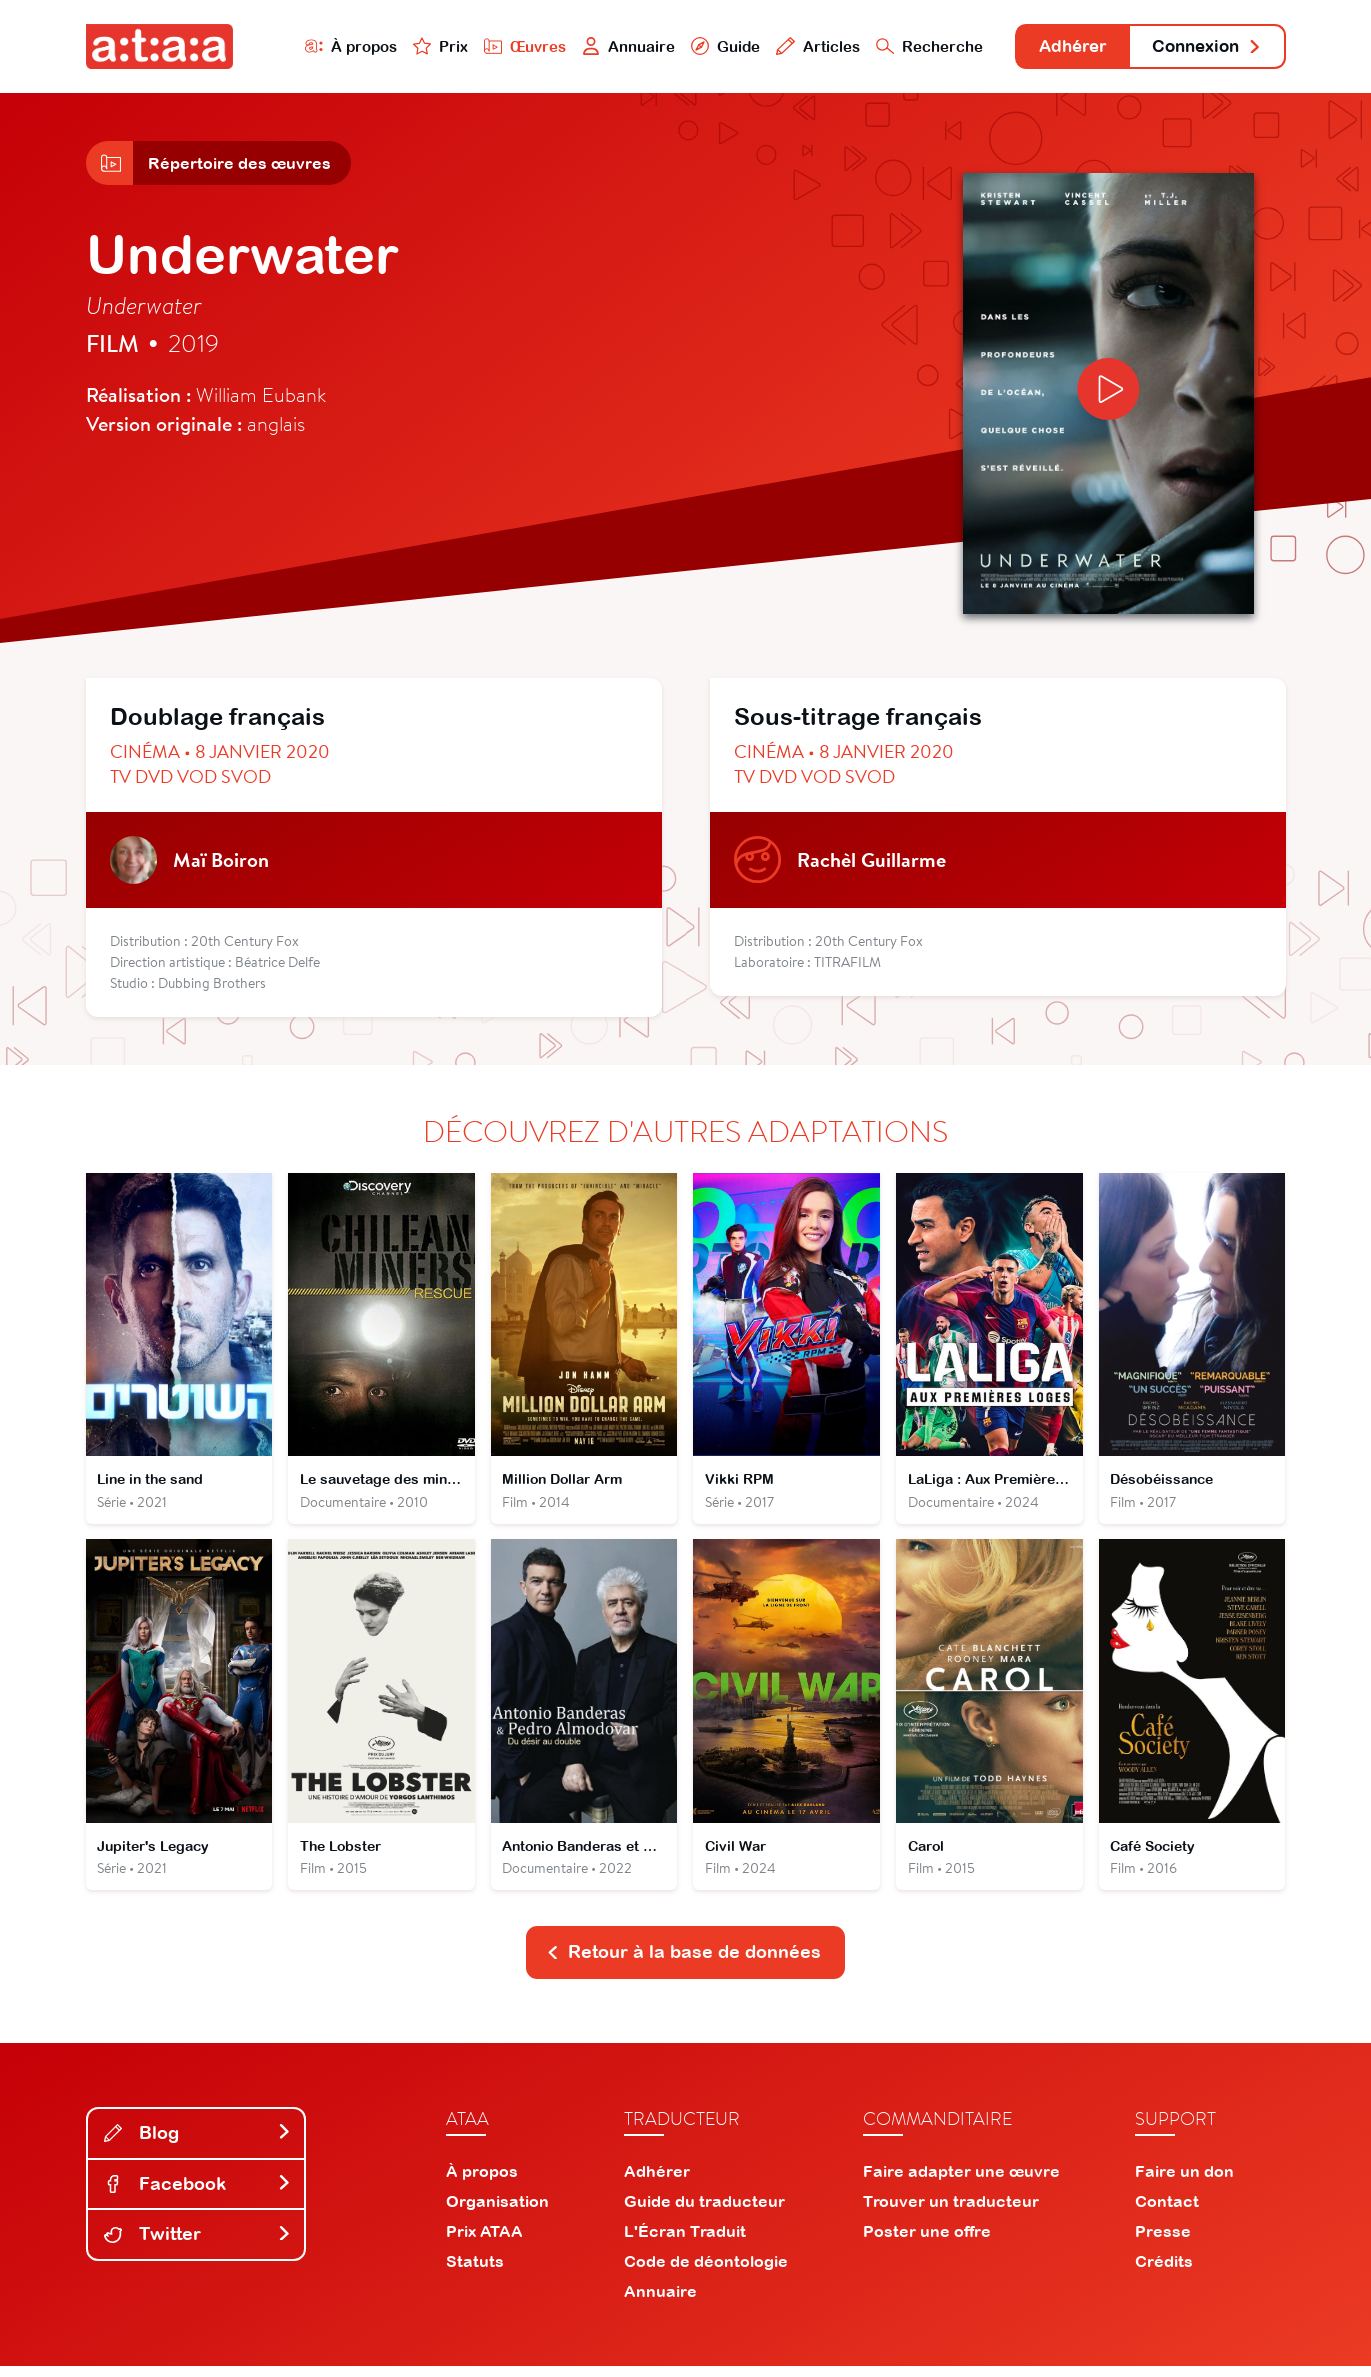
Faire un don (1184, 2182)
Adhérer (1057, 47)
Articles (798, 46)
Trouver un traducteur (951, 2212)
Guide (705, 46)
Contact (1167, 2212)
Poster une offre (927, 2242)
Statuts (475, 2272)
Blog (198, 2143)
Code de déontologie (706, 2272)
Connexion (1202, 47)
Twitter (198, 2244)
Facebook (198, 2194)
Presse (1163, 2242)
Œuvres (502, 46)
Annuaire (607, 46)
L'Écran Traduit (685, 2242)
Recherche (909, 46)
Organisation (497, 2212)
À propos (327, 46)
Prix (418, 46)
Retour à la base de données (684, 1962)
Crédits (1164, 2272)
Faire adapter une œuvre (961, 2182)
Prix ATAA (484, 2242)
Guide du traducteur (704, 2212)
